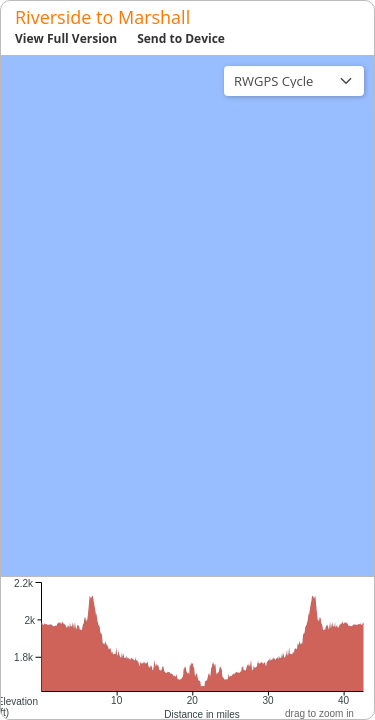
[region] (187, 316)
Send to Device (181, 38)
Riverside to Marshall (102, 17)
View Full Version (66, 38)
